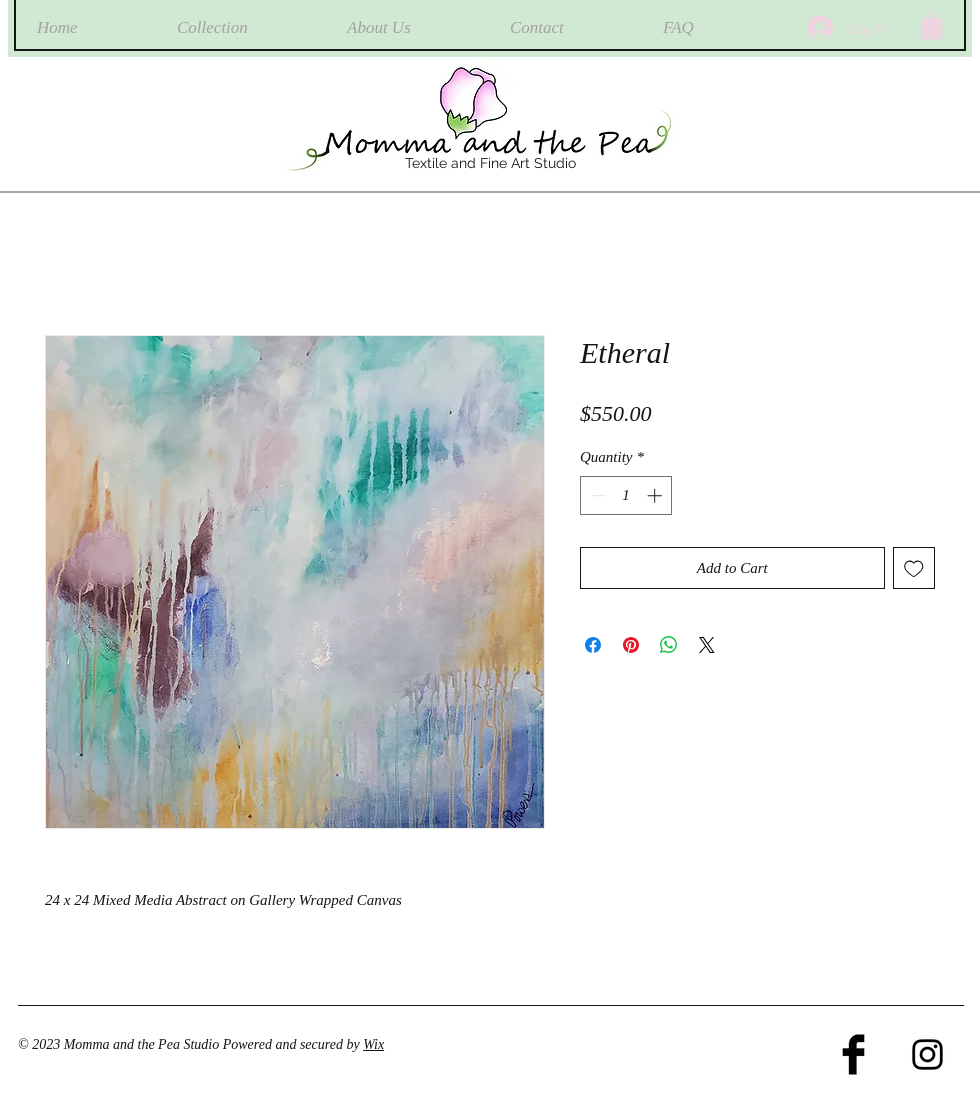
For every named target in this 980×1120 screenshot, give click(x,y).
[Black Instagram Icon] (927, 1054)
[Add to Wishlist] (914, 568)
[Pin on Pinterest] (631, 645)
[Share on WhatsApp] (669, 645)
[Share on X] (707, 645)
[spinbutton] (626, 495)
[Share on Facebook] (593, 645)
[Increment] (656, 495)
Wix (373, 1044)
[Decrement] (596, 495)
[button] (931, 25)
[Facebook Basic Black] (853, 1054)
